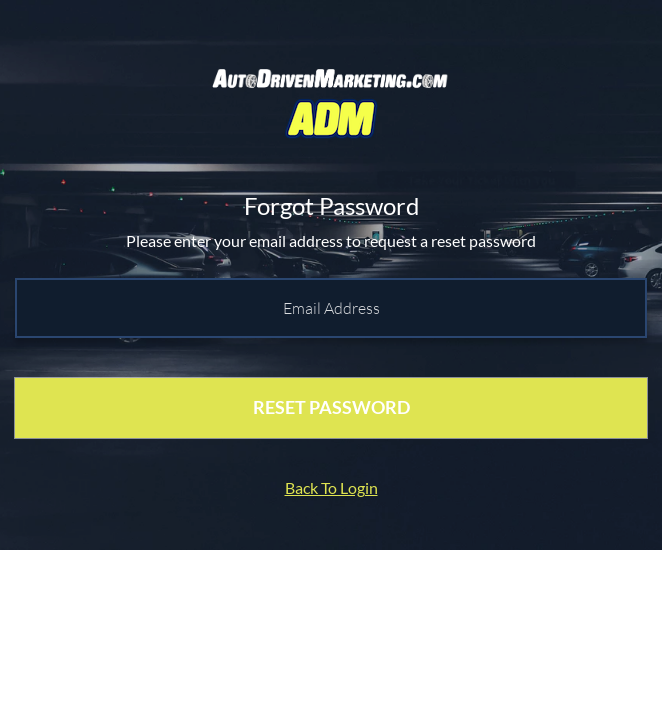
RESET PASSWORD (331, 407)
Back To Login (331, 487)
